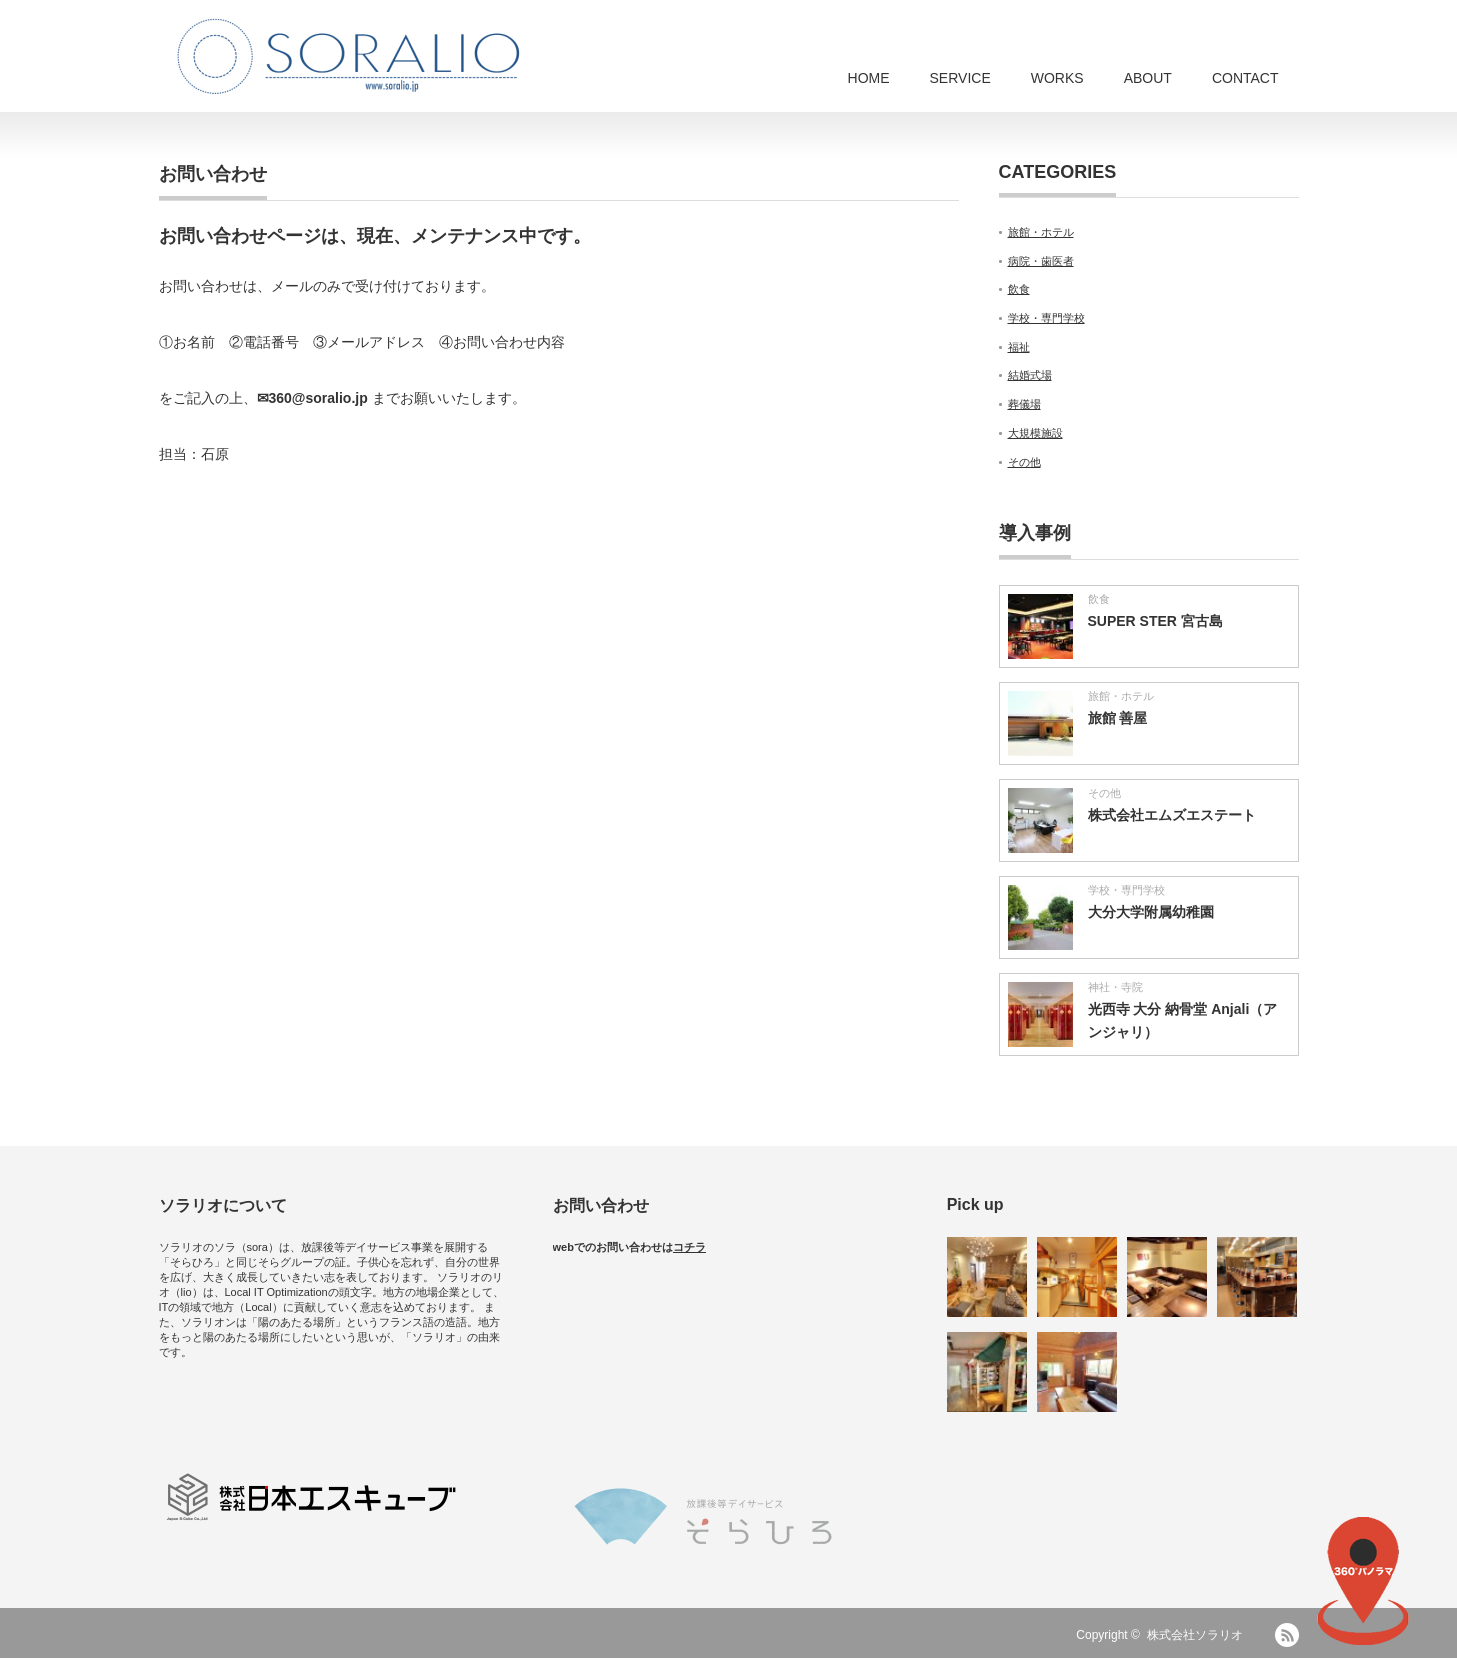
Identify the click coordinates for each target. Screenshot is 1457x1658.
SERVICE (960, 78)
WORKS (1057, 78)
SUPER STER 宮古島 (1155, 621)
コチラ (689, 1247)
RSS (1287, 1635)
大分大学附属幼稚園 (1151, 912)
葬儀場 (1024, 404)
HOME (869, 78)
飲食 (1019, 289)
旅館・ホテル (1041, 232)
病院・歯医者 (1041, 261)
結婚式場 (1030, 375)
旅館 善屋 (1118, 718)
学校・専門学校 (1046, 318)
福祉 (1019, 347)
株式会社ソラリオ (1201, 1635)
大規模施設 (1035, 433)
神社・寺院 (1115, 987)
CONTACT (1245, 78)
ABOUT (1148, 78)
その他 (1024, 462)
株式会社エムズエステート (1172, 815)
